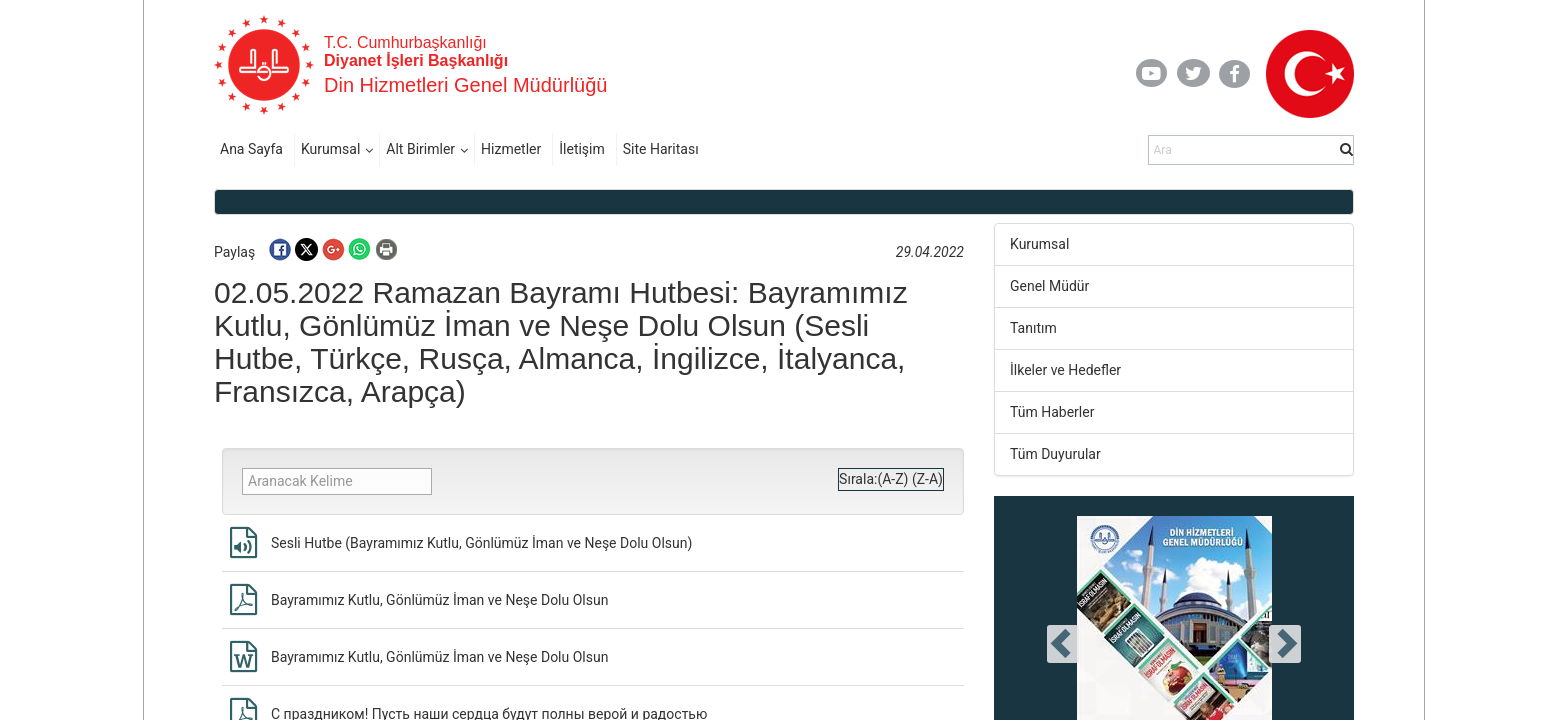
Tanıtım (1033, 328)
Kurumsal (330, 149)
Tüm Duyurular (1055, 454)
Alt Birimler (420, 149)
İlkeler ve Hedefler (1065, 370)
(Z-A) (927, 479)
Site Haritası (661, 149)
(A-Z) (892, 479)
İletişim (582, 149)
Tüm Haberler (1052, 412)
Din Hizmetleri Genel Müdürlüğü (465, 85)
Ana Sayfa (251, 149)
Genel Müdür (1049, 286)
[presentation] (1063, 644)
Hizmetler (511, 149)
